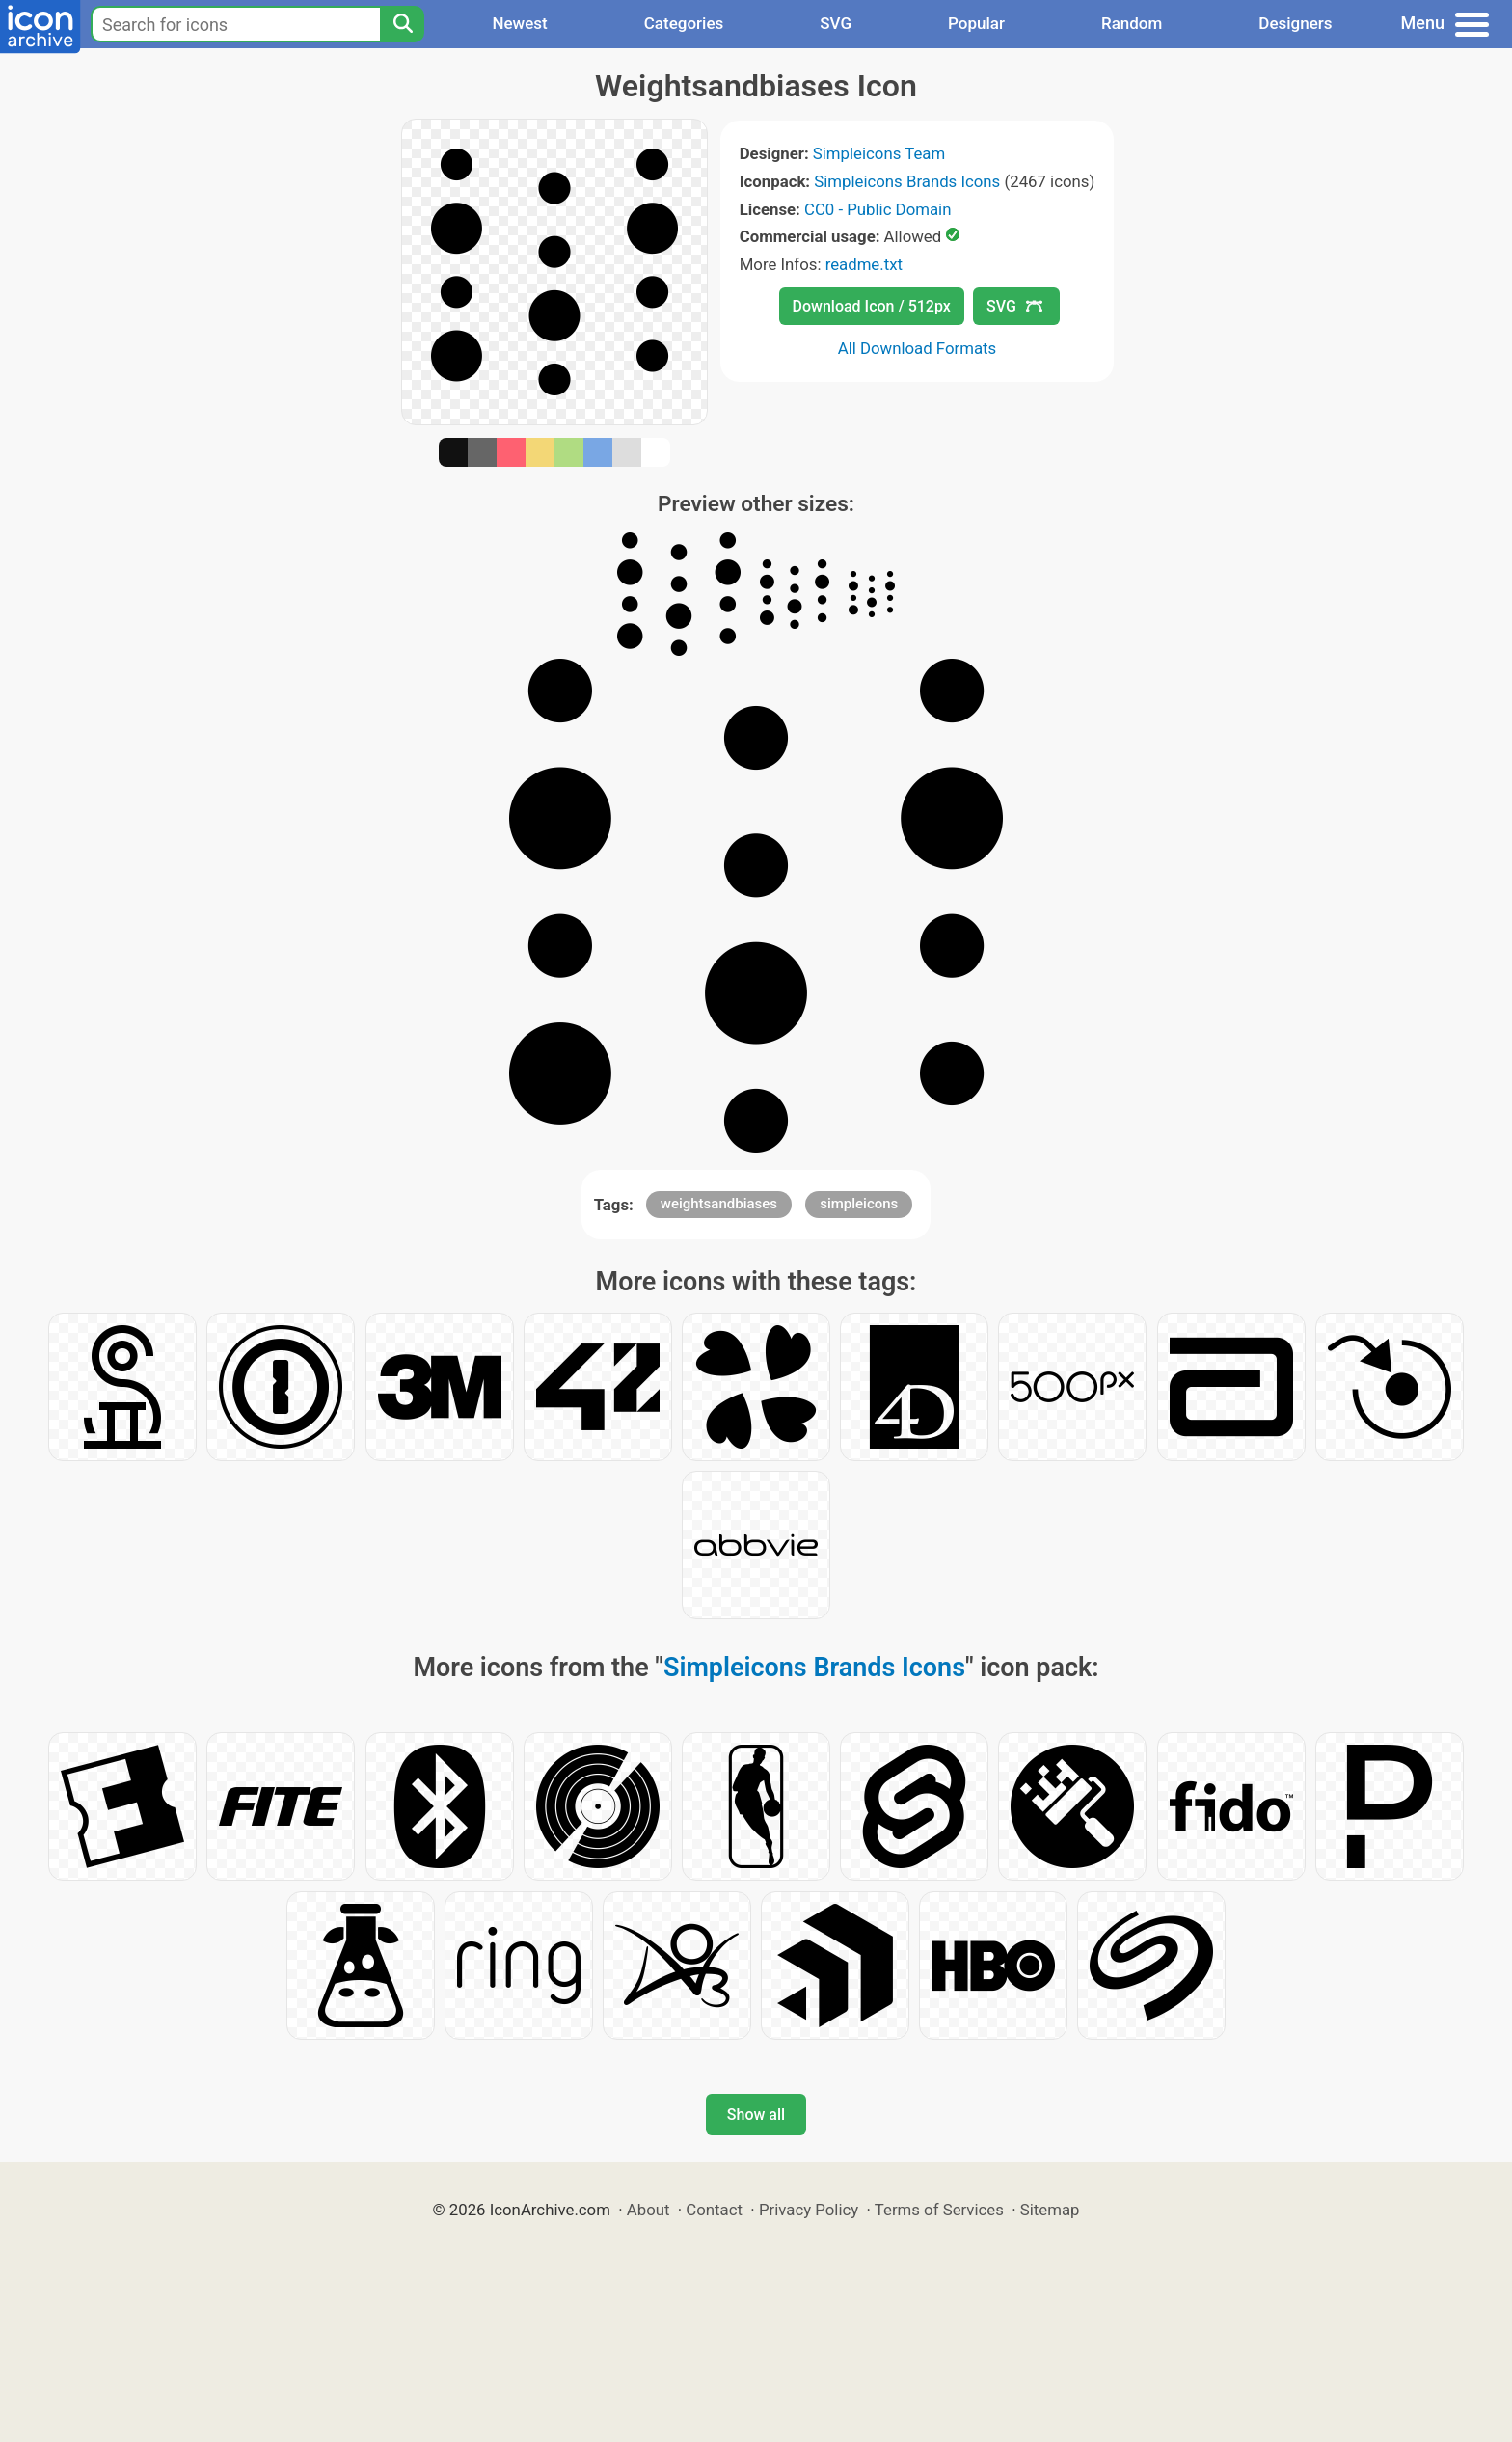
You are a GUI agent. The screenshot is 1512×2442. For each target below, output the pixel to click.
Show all (756, 2114)
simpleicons (859, 1203)
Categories (684, 23)
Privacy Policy (808, 2209)
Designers (1295, 23)
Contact (714, 2209)
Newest (519, 23)
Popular (976, 23)
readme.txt (864, 264)
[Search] (402, 24)
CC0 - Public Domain (877, 209)
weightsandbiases (719, 1203)
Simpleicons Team (879, 153)
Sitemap (1050, 2209)
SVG (835, 23)
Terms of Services (939, 2209)
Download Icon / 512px (872, 306)
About (648, 2209)
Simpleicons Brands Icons (907, 181)
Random (1131, 23)
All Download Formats (917, 348)
